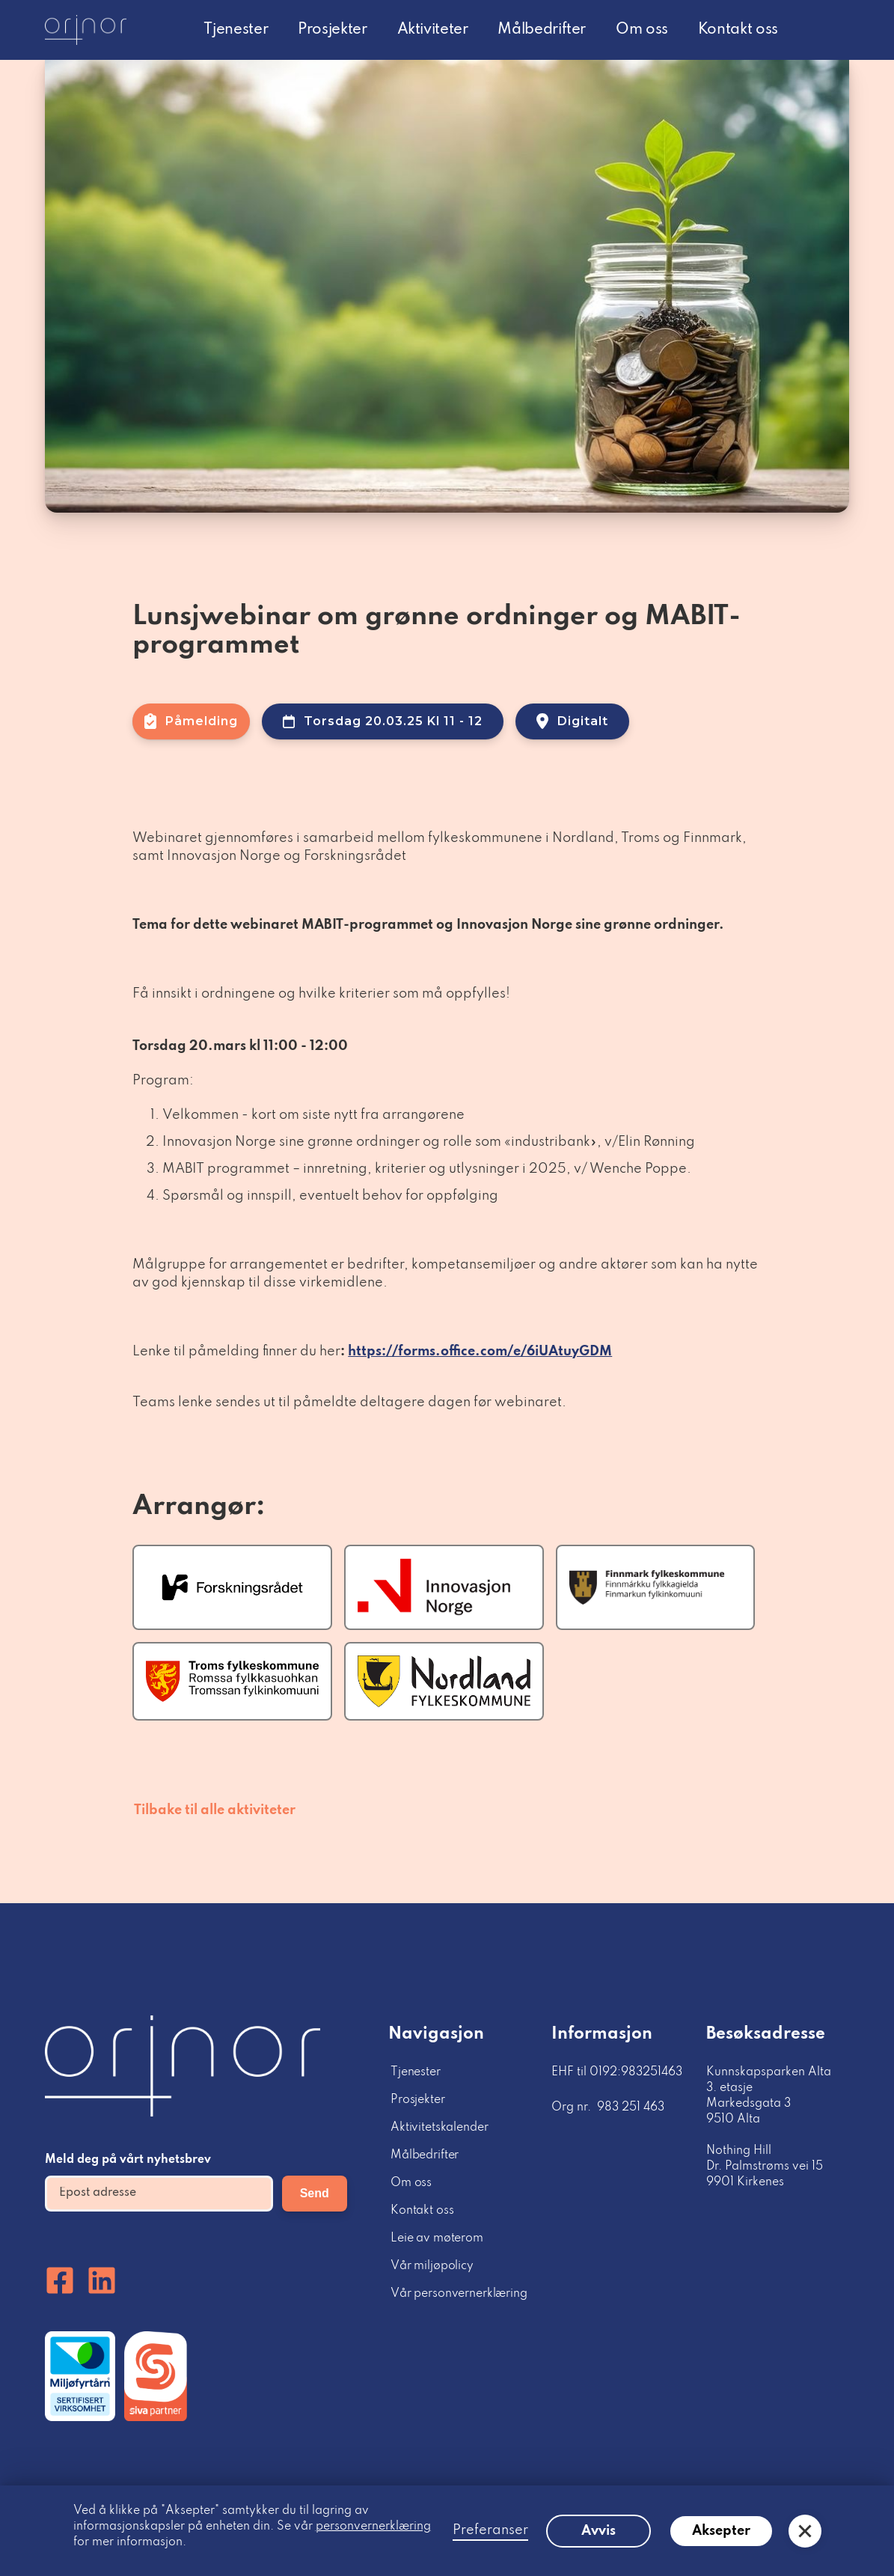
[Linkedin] (102, 2280)
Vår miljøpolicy (432, 2266)
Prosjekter (332, 29)
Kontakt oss (738, 29)
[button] (805, 2531)
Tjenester (235, 29)
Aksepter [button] (721, 2531)
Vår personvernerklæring (459, 2294)
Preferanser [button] (490, 2530)
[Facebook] (60, 2280)
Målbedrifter (541, 29)
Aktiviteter (432, 29)
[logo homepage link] (85, 30)
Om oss (642, 29)
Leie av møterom (437, 2238)
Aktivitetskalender (439, 2128)
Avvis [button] (598, 2531)
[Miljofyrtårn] (80, 2376)
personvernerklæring (373, 2527)
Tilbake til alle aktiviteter (215, 1810)
